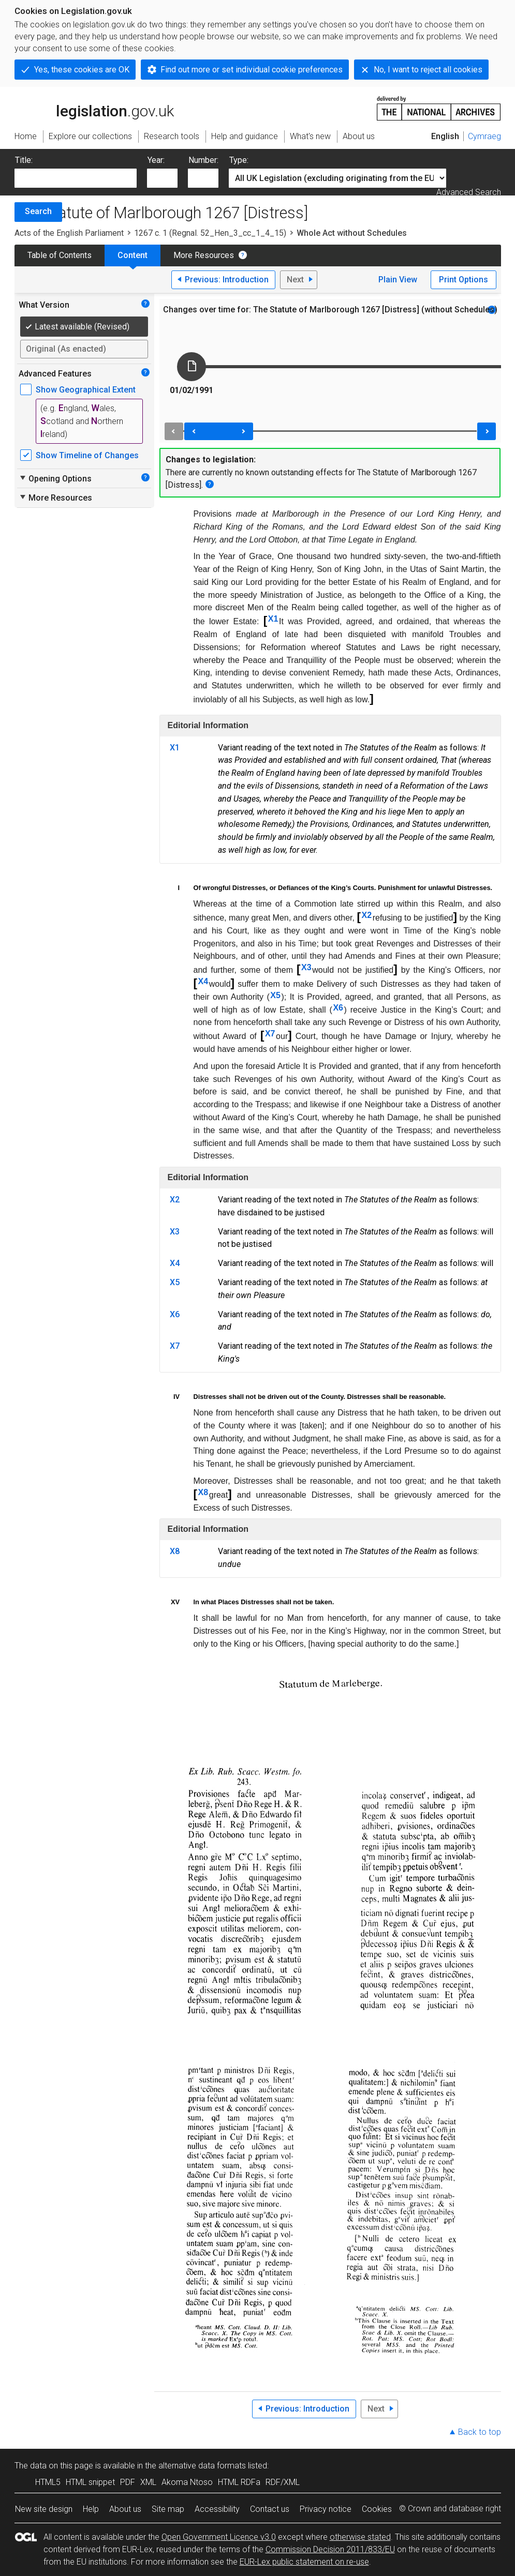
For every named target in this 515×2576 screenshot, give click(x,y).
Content (132, 255)
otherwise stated (360, 2537)
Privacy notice (325, 2509)
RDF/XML (283, 2482)
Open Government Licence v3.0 (218, 2537)
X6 (338, 1007)
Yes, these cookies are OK (81, 69)
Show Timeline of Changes (87, 455)
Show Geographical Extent (86, 390)
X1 (273, 618)
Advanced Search (468, 192)
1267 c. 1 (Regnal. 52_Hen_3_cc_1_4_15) (210, 233)
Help (91, 2509)
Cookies (377, 2509)
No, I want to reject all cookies (428, 69)
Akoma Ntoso (187, 2482)
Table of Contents (59, 255)
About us (125, 2509)
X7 (270, 1033)
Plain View (397, 279)
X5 (275, 995)
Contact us (269, 2509)
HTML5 (48, 2482)
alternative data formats (202, 2465)
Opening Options (55, 478)
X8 (203, 1492)
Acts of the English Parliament (69, 233)
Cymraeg (484, 136)
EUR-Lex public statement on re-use (304, 2562)
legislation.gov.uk (94, 107)
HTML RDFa (239, 2482)
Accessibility (217, 2509)
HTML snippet (90, 2482)
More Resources (203, 255)
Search (38, 211)
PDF (127, 2482)
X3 (306, 967)
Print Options (463, 279)
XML (148, 2482)
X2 (367, 915)
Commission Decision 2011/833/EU (330, 2549)
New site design (43, 2509)
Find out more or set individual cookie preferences (251, 69)
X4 (203, 981)
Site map (168, 2509)
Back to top (479, 2432)
